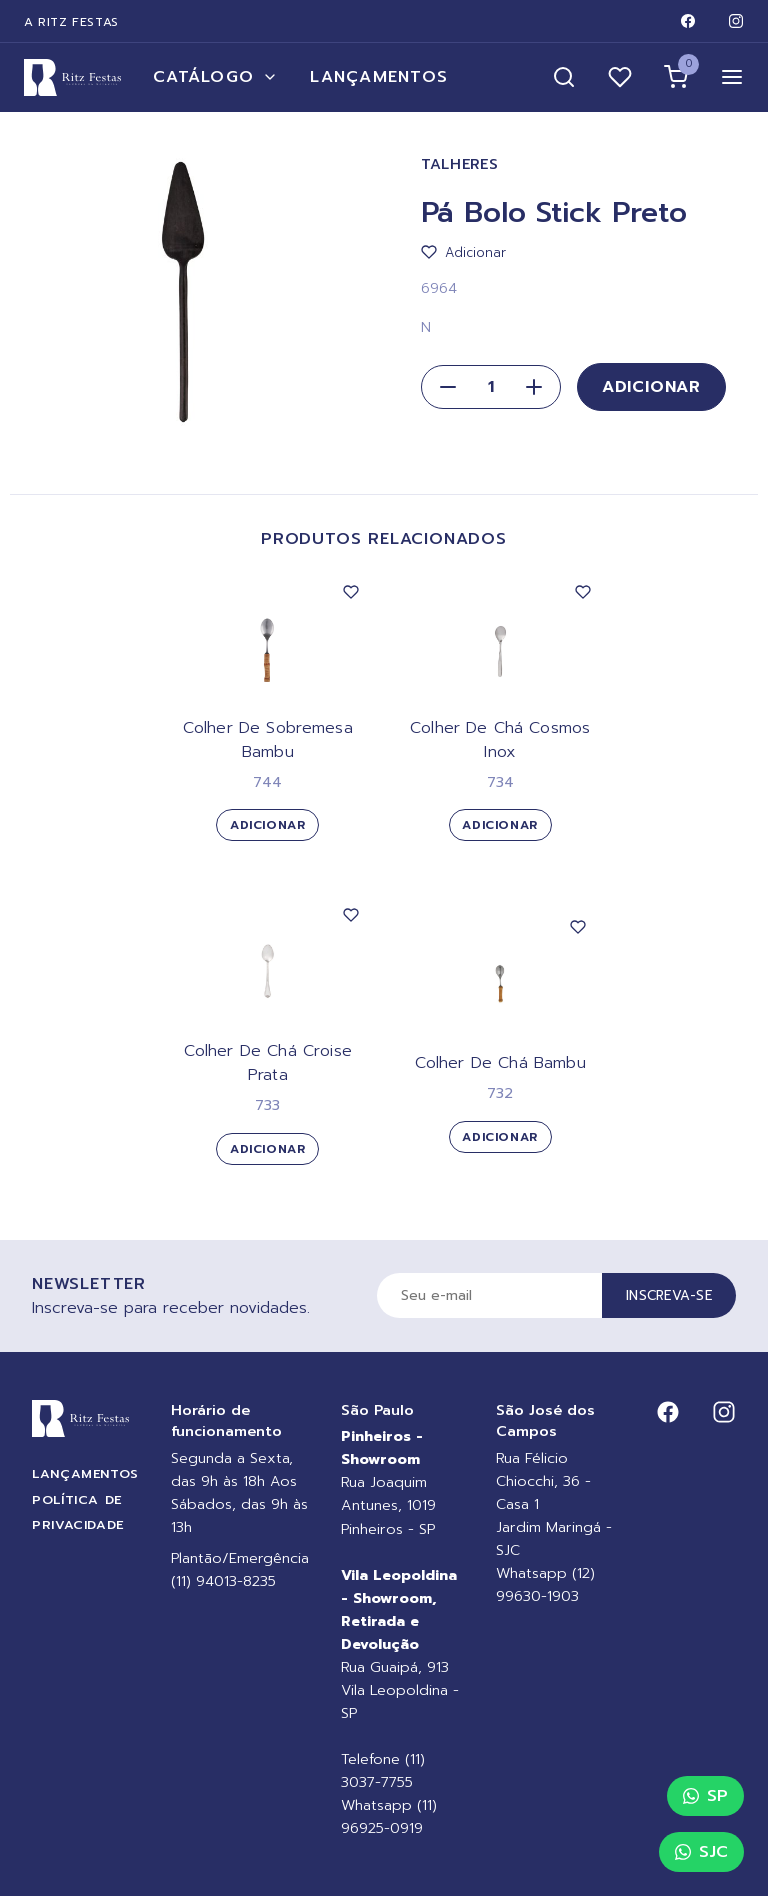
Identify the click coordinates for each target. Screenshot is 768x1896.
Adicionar (651, 387)
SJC (701, 1852)
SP (705, 1796)
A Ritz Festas (71, 22)
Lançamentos (379, 77)
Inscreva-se (669, 1295)
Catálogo (215, 77)
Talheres (460, 164)
